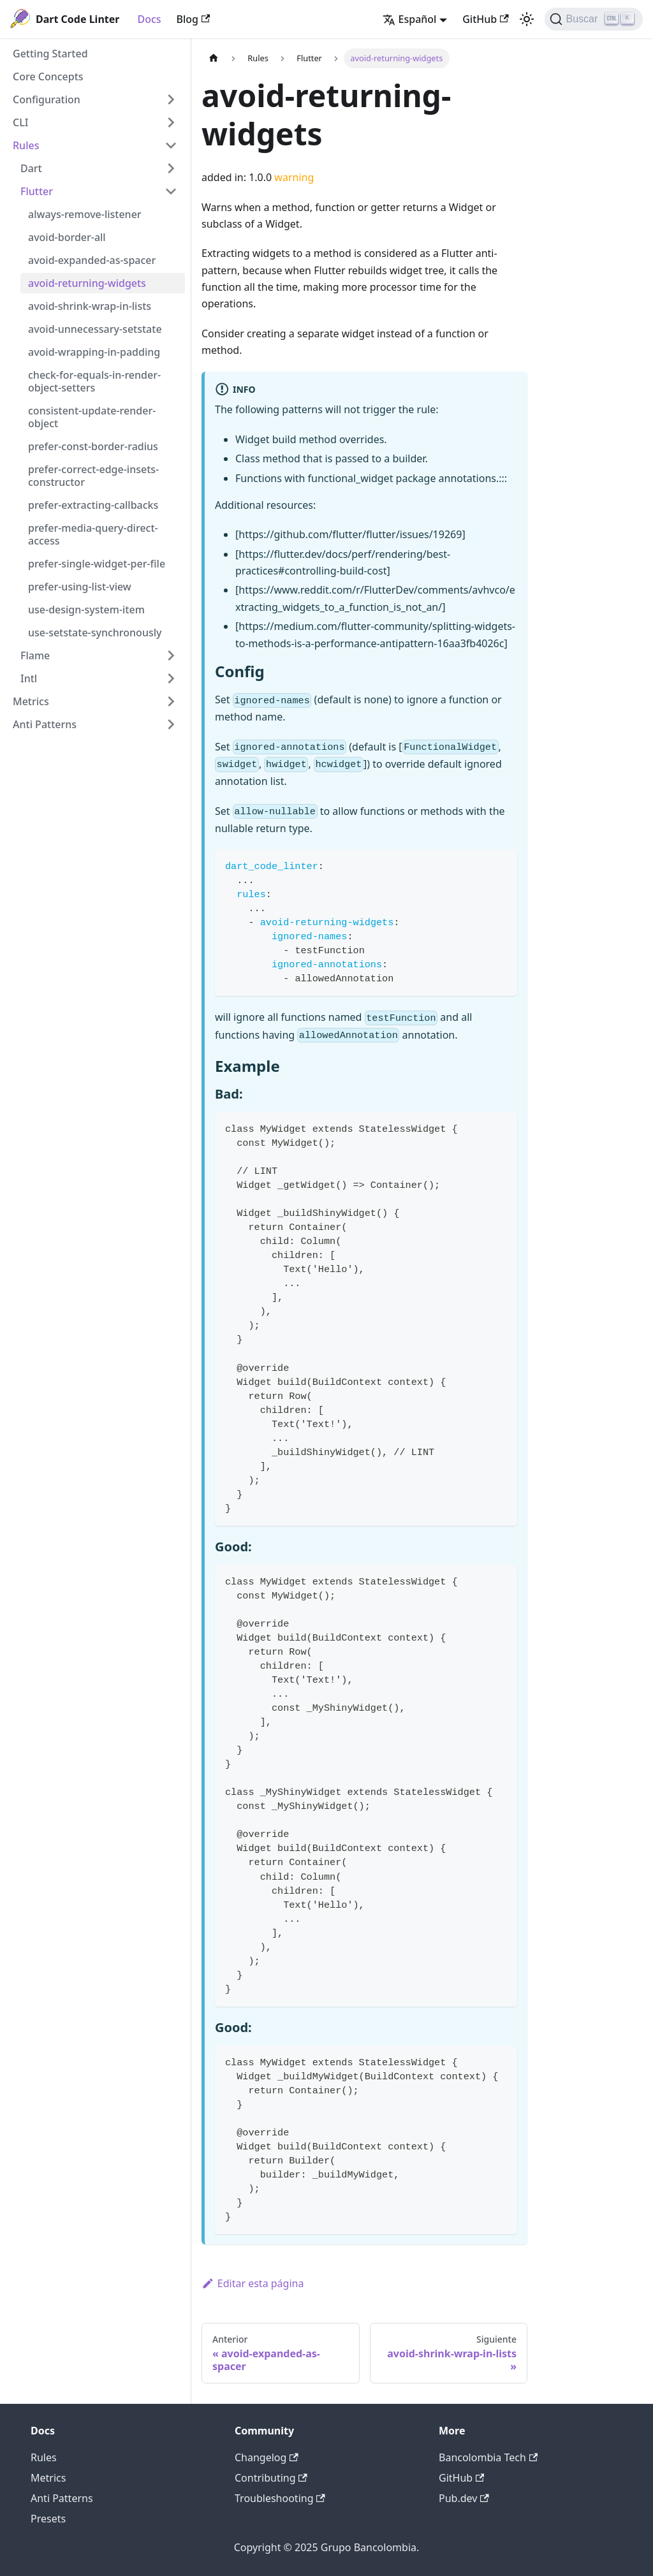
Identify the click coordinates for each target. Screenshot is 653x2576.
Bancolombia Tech (488, 2457)
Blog (193, 19)
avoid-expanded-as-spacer (92, 260)
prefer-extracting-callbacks (93, 505)
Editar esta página (253, 2283)
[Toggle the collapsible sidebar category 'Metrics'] (171, 701)
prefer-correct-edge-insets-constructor (93, 475)
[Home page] (214, 58)
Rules (26, 145)
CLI (20, 122)
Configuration (46, 99)
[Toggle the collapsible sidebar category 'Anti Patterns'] (171, 724)
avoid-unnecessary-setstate (95, 329)
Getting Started (50, 54)
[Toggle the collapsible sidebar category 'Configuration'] (171, 99)
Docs (149, 19)
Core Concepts (48, 77)
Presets (48, 2519)
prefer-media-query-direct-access (93, 534)
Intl (28, 678)
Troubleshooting (280, 2498)
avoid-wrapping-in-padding (94, 352)
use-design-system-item (86, 610)
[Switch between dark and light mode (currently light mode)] (527, 19)
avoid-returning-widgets (87, 283)
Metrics (31, 701)
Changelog (266, 2457)
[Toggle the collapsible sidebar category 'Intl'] (171, 678)
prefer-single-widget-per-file (96, 564)
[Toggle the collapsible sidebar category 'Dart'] (171, 168)
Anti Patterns (45, 724)
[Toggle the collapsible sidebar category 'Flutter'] (171, 191)
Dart (31, 168)
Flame (35, 655)
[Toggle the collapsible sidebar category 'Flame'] (171, 655)
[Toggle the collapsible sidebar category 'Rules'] (171, 145)
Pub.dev (464, 2498)
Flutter (36, 191)
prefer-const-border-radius (93, 446)
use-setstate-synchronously (94, 633)
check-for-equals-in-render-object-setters (94, 381)
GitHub (485, 19)
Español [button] (410, 19)
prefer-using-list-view (79, 587)
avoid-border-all (67, 237)
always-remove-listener (85, 214)
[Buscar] (594, 19)
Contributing (271, 2478)
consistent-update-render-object (92, 417)
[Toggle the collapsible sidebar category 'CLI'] (171, 122)
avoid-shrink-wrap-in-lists (89, 306)
